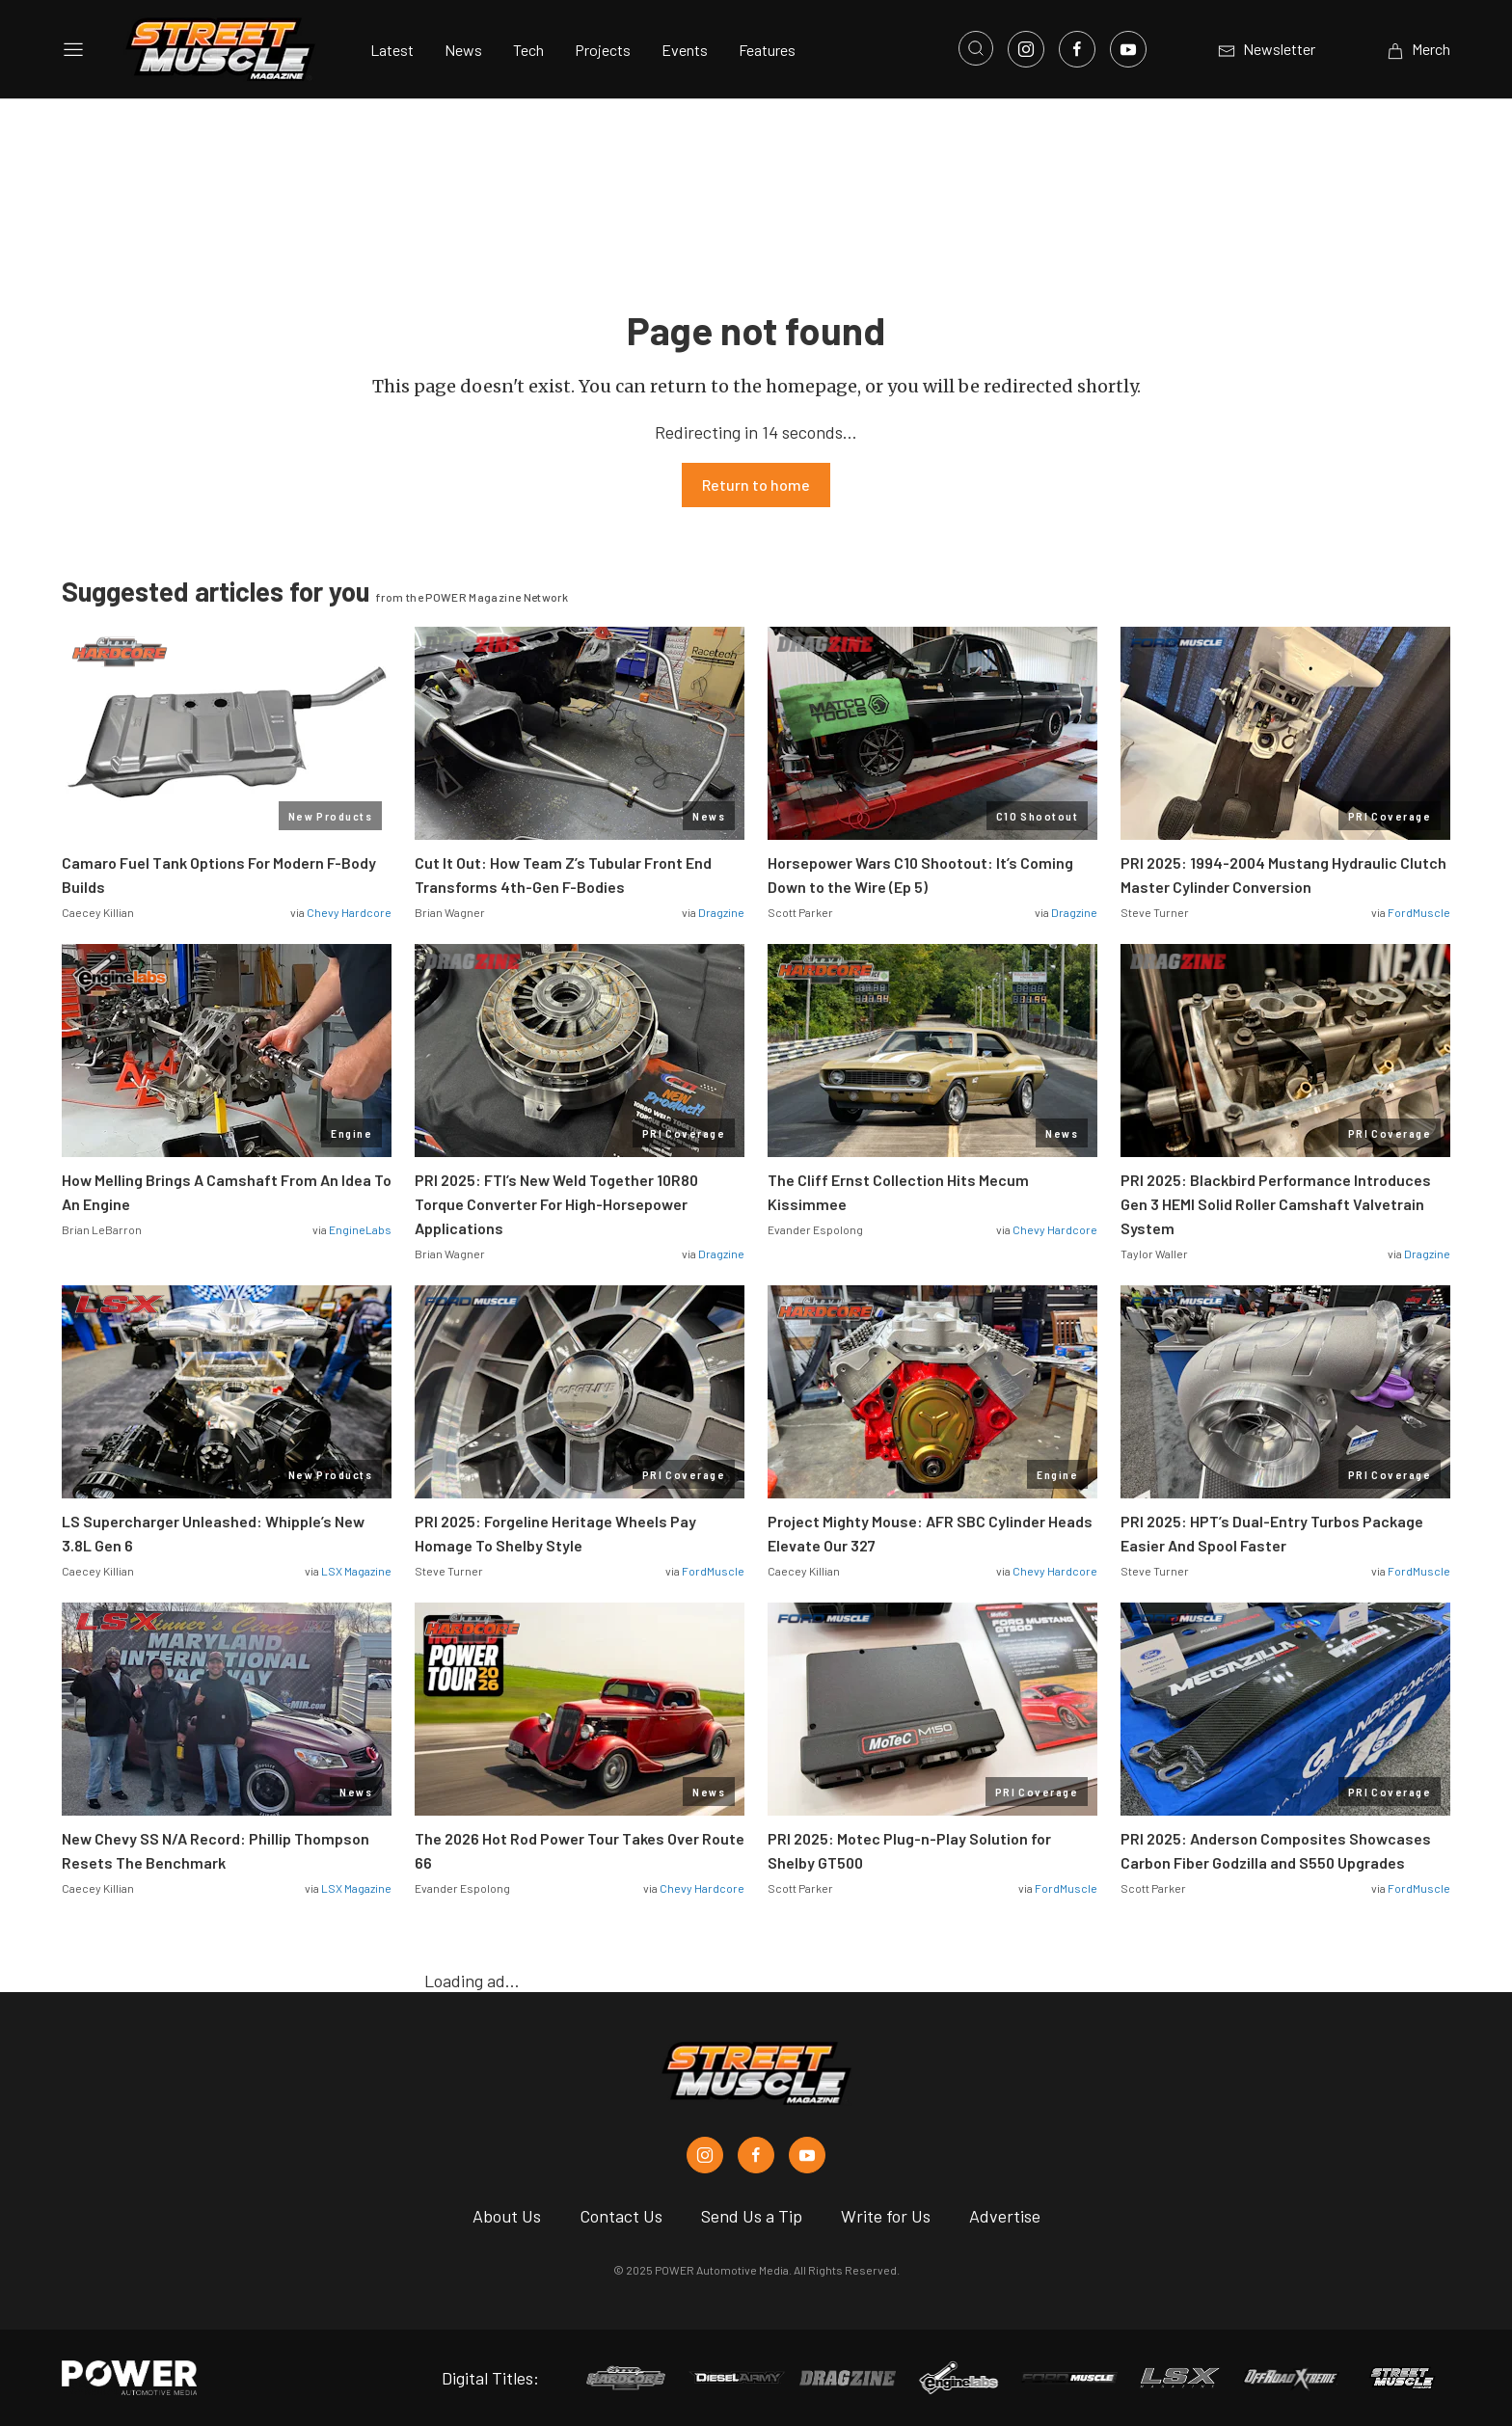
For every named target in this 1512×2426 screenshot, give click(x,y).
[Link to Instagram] (1026, 49)
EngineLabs (360, 1229)
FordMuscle (1419, 912)
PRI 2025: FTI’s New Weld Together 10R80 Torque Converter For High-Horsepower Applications (556, 1204)
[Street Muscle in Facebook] (756, 2155)
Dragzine (721, 912)
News (463, 49)
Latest (392, 49)
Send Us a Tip (751, 2215)
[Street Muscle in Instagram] (705, 2155)
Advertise (1004, 2215)
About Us (506, 2215)
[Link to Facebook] (1077, 49)
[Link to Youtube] (1128, 49)
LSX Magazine (356, 1570)
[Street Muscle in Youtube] (807, 2155)
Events (685, 49)
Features (767, 49)
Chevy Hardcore (349, 912)
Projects (603, 49)
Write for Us (886, 2215)
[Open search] (975, 48)
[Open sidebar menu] (73, 49)
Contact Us (621, 2215)
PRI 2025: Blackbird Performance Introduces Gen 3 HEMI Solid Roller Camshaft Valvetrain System (1275, 1204)
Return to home (756, 484)
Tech (528, 49)
